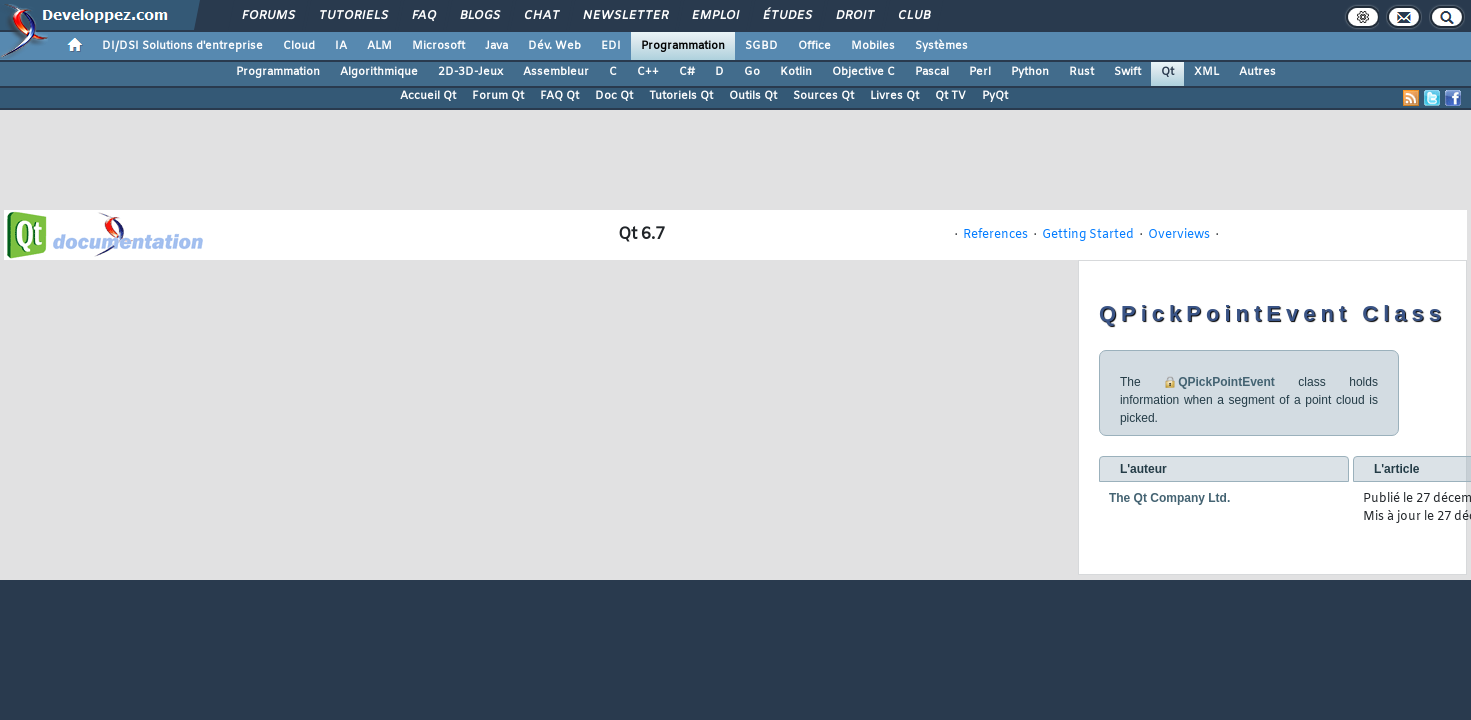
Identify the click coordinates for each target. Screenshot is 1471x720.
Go (752, 72)
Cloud (299, 46)
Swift (1127, 72)
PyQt (995, 96)
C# (687, 72)
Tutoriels (352, 16)
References (995, 235)
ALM (379, 46)
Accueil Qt (428, 96)
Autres (1257, 72)
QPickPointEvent (1226, 382)
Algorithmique (379, 72)
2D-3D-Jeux (470, 72)
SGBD (761, 46)
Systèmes (941, 46)
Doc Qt (614, 96)
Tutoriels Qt (681, 96)
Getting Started (1088, 235)
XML (1206, 72)
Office (814, 46)
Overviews (1179, 235)
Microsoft (438, 46)
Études (786, 16)
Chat (540, 16)
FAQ (423, 16)
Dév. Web (554, 46)
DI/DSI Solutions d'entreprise (182, 46)
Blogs (479, 16)
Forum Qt (498, 96)
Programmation (683, 46)
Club (913, 16)
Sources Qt (823, 96)
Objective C (863, 72)
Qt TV (950, 96)
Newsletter (624, 16)
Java (496, 46)
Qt (1167, 72)
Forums (267, 16)
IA (341, 46)
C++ (648, 72)
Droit (854, 16)
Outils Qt (753, 96)
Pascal (932, 72)
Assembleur (556, 72)
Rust (1081, 72)
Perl (980, 72)
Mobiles (873, 46)
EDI (611, 46)
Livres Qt (894, 96)
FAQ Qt (559, 96)
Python (1030, 72)
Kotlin (796, 72)
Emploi (714, 16)
